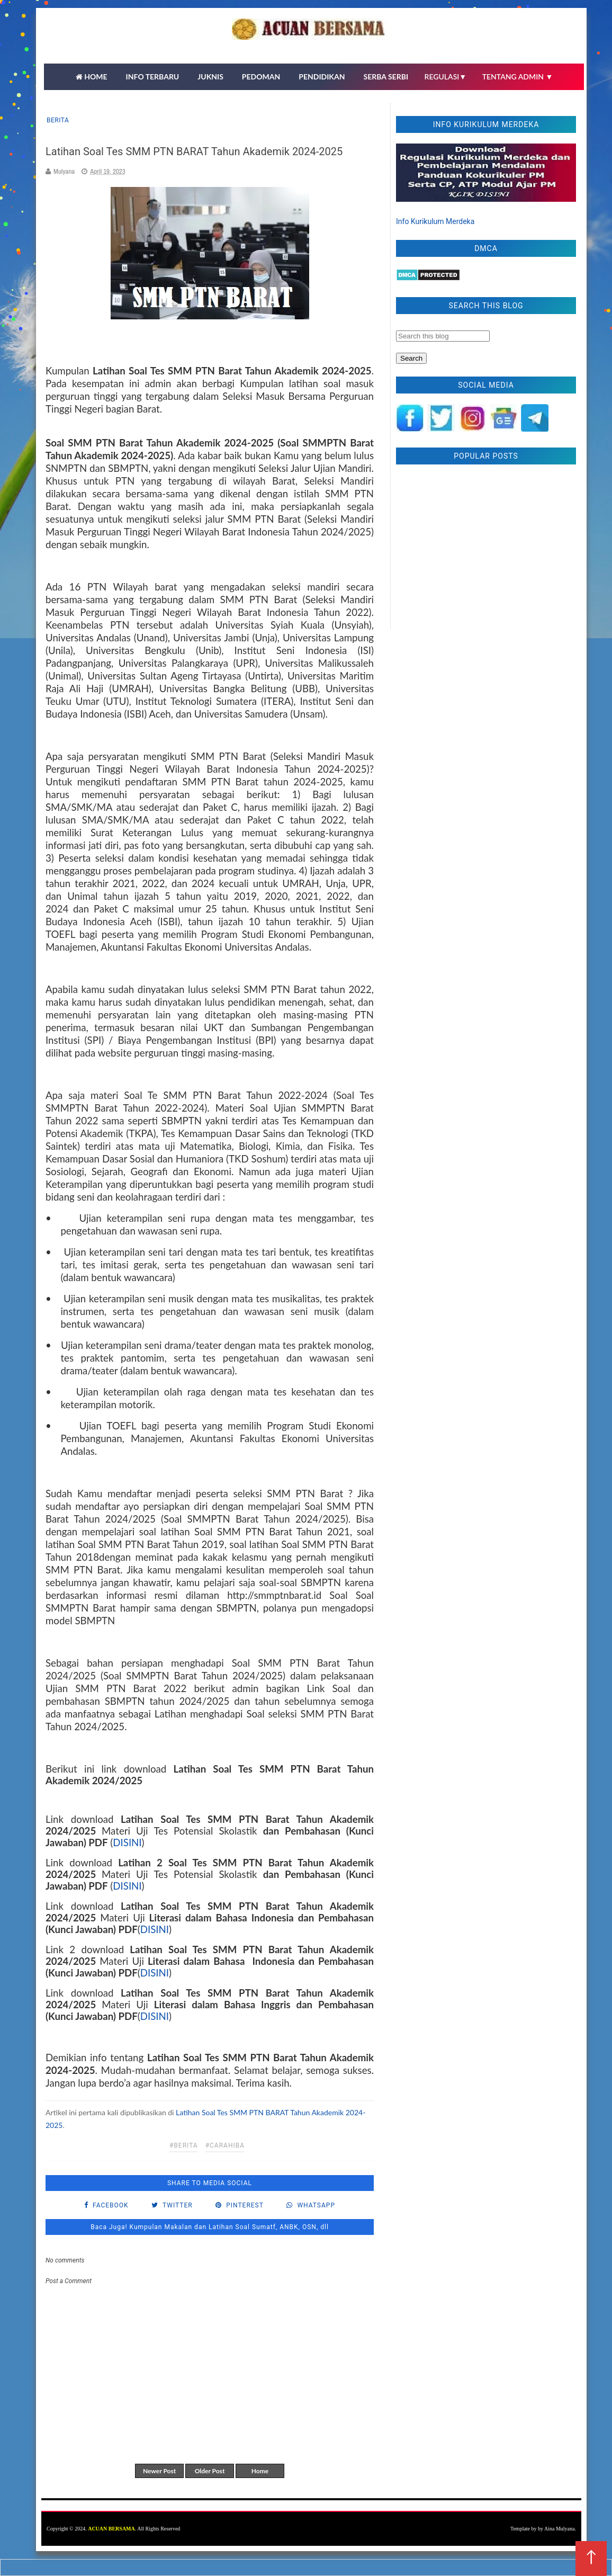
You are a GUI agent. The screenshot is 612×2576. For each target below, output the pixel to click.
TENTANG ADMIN (517, 76)
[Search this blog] (443, 336)
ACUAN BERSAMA (111, 2529)
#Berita (183, 2145)
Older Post (210, 2471)
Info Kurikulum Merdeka (435, 221)
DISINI (127, 1842)
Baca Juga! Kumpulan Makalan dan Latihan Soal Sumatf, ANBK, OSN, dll (210, 2227)
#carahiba (225, 2145)
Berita (58, 120)
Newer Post (159, 2471)
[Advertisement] (486, 549)
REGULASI (446, 76)
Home (259, 2471)
